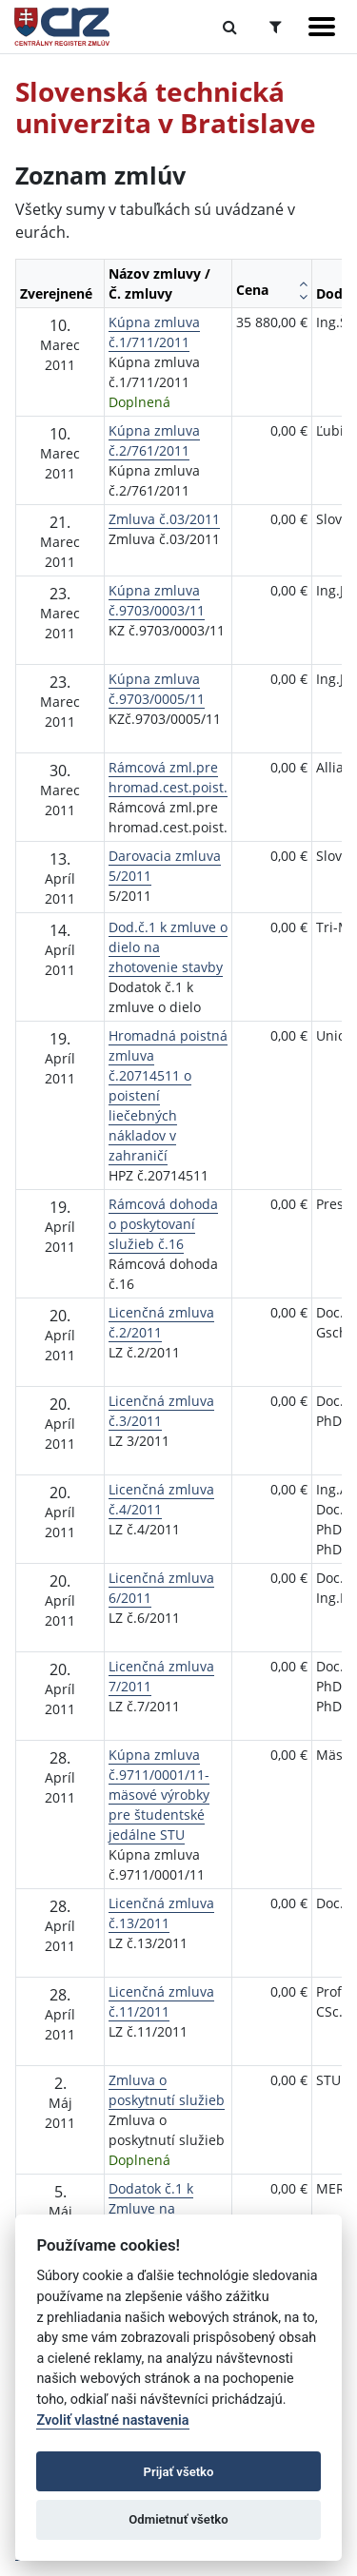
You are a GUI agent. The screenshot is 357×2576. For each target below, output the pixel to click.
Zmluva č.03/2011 (164, 519)
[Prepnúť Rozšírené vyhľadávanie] (275, 27)
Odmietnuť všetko (178, 2519)
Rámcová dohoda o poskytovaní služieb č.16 (163, 1224)
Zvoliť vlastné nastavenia (112, 2420)
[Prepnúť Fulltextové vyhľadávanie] (229, 27)
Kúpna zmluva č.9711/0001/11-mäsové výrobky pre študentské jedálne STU (159, 1795)
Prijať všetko (179, 2472)
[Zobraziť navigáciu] (322, 27)
